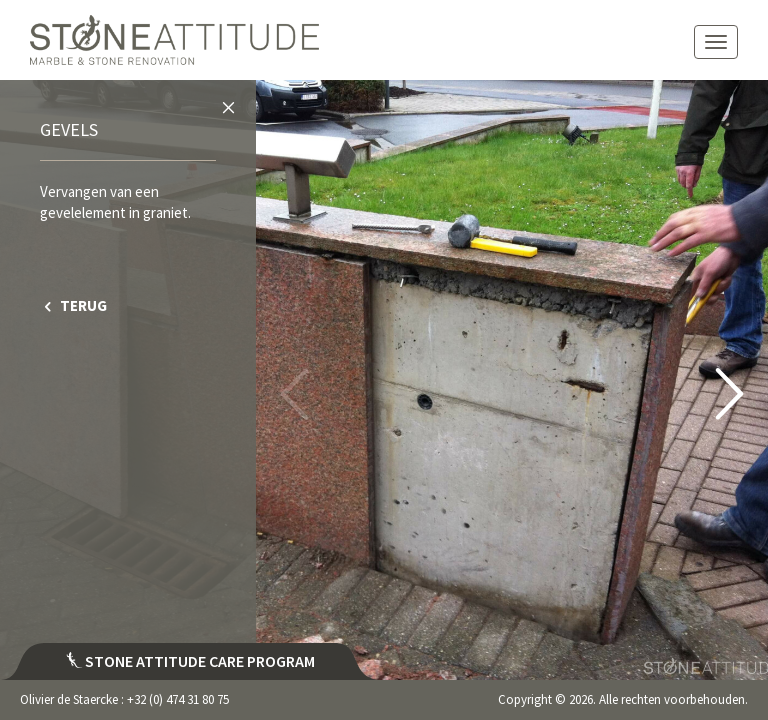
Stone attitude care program (190, 661)
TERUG (73, 305)
